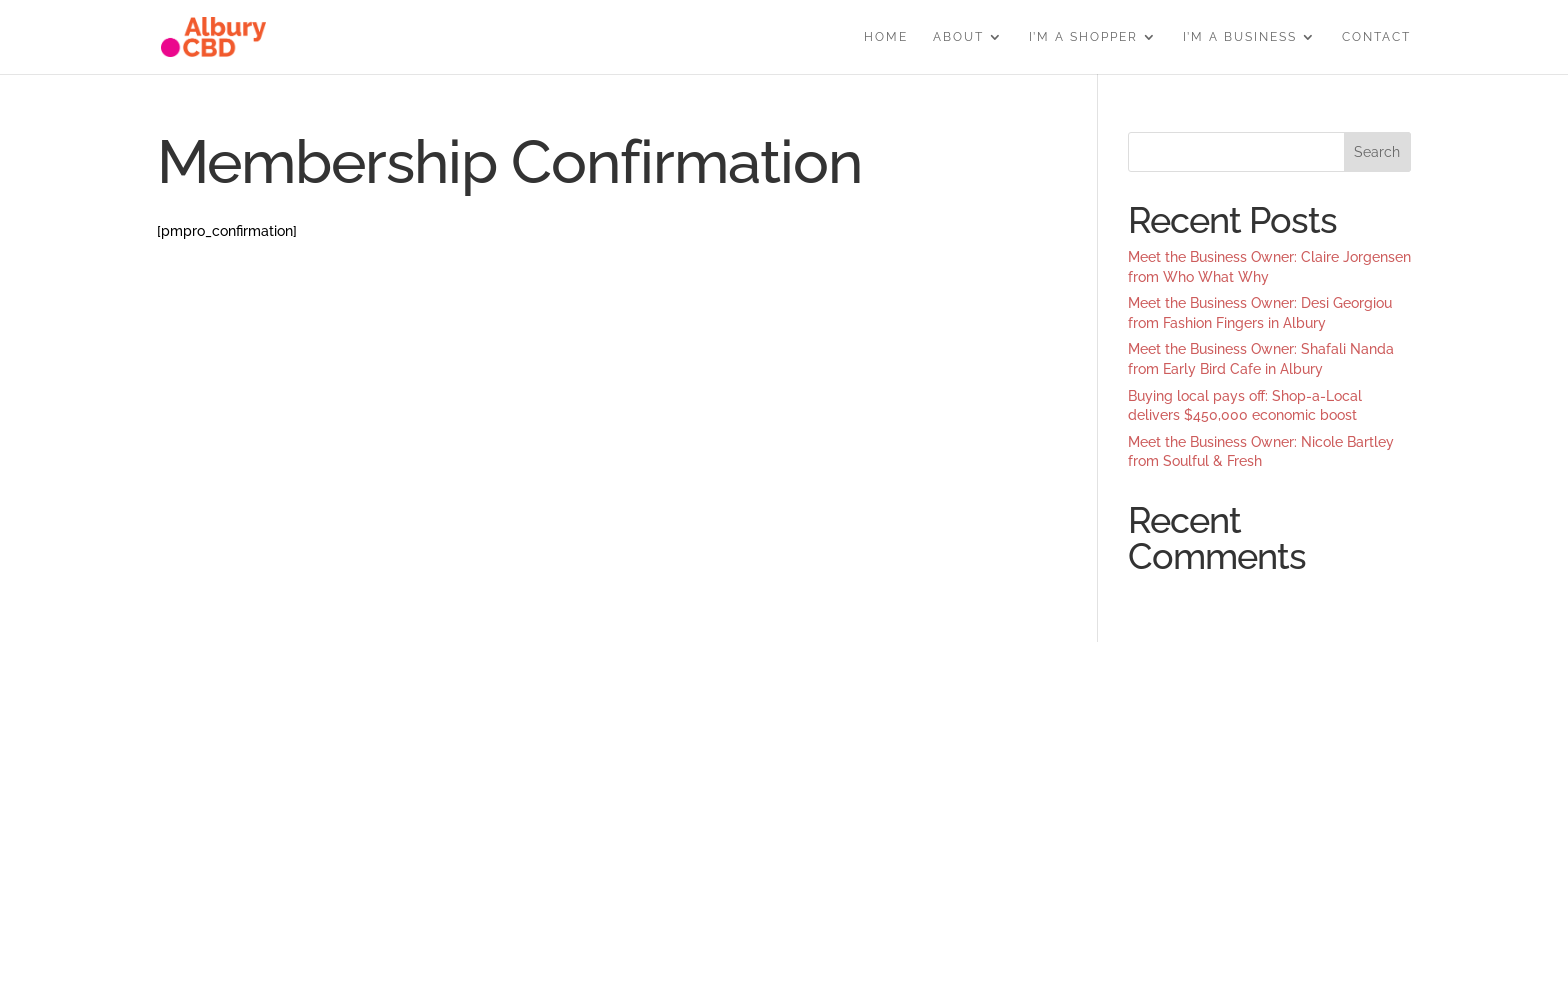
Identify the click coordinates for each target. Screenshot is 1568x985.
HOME (886, 37)
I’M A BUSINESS (1240, 37)
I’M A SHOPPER (1083, 37)
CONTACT (1376, 37)
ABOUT (958, 37)
